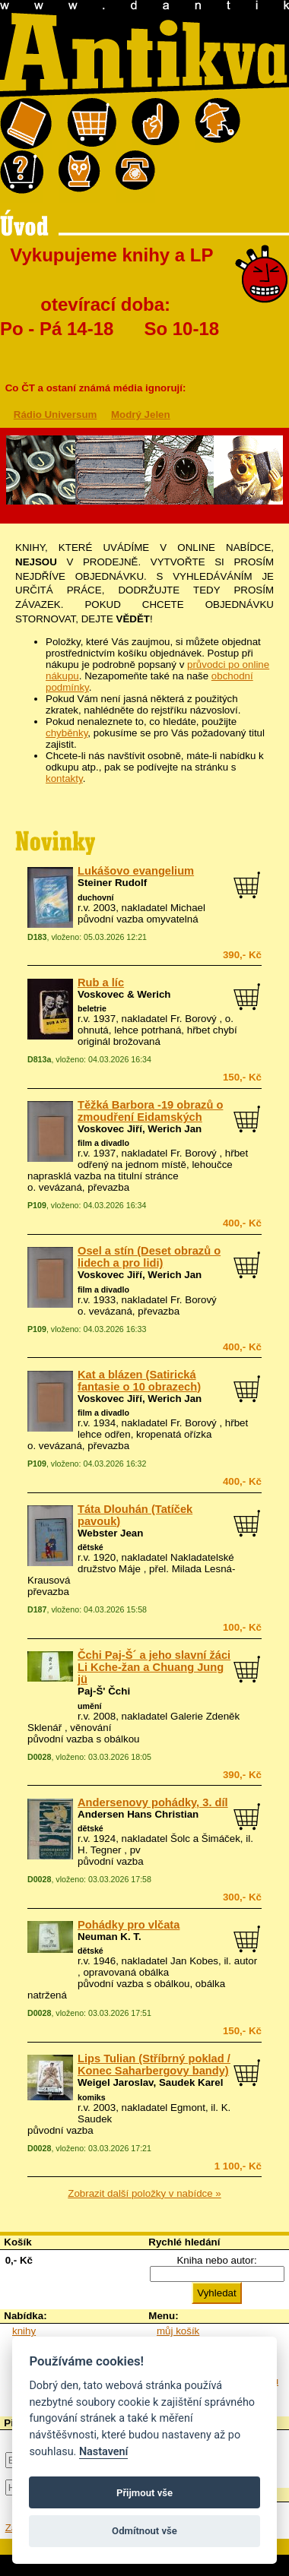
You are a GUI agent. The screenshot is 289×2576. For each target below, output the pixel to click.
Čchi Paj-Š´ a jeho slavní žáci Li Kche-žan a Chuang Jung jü (154, 1667)
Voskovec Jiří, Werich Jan (140, 1129)
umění (89, 1705)
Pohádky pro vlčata (128, 1925)
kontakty (64, 778)
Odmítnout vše (144, 2530)
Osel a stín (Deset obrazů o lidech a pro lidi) (149, 1257)
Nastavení (104, 2451)
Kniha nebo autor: (216, 2260)
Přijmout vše (144, 2492)
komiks (92, 2097)
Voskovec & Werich (124, 994)
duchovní (95, 897)
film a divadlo (103, 1142)
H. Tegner (100, 1850)
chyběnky (66, 733)
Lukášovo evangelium (136, 871)
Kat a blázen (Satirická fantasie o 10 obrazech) (139, 1381)
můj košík (178, 2331)
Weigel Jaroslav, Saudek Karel (150, 2082)
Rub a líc (101, 982)
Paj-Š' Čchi (104, 1691)
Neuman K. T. (109, 1936)
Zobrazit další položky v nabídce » (144, 2193)
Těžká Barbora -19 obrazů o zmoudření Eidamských (150, 1111)
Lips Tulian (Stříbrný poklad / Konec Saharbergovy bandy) (154, 2064)
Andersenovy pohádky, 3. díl (153, 1802)
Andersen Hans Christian (138, 1814)
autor (245, 1961)
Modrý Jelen (140, 414)
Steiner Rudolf (112, 882)
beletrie (92, 1008)
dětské (90, 1547)
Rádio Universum (55, 414)
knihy (24, 2331)
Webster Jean (110, 1533)
